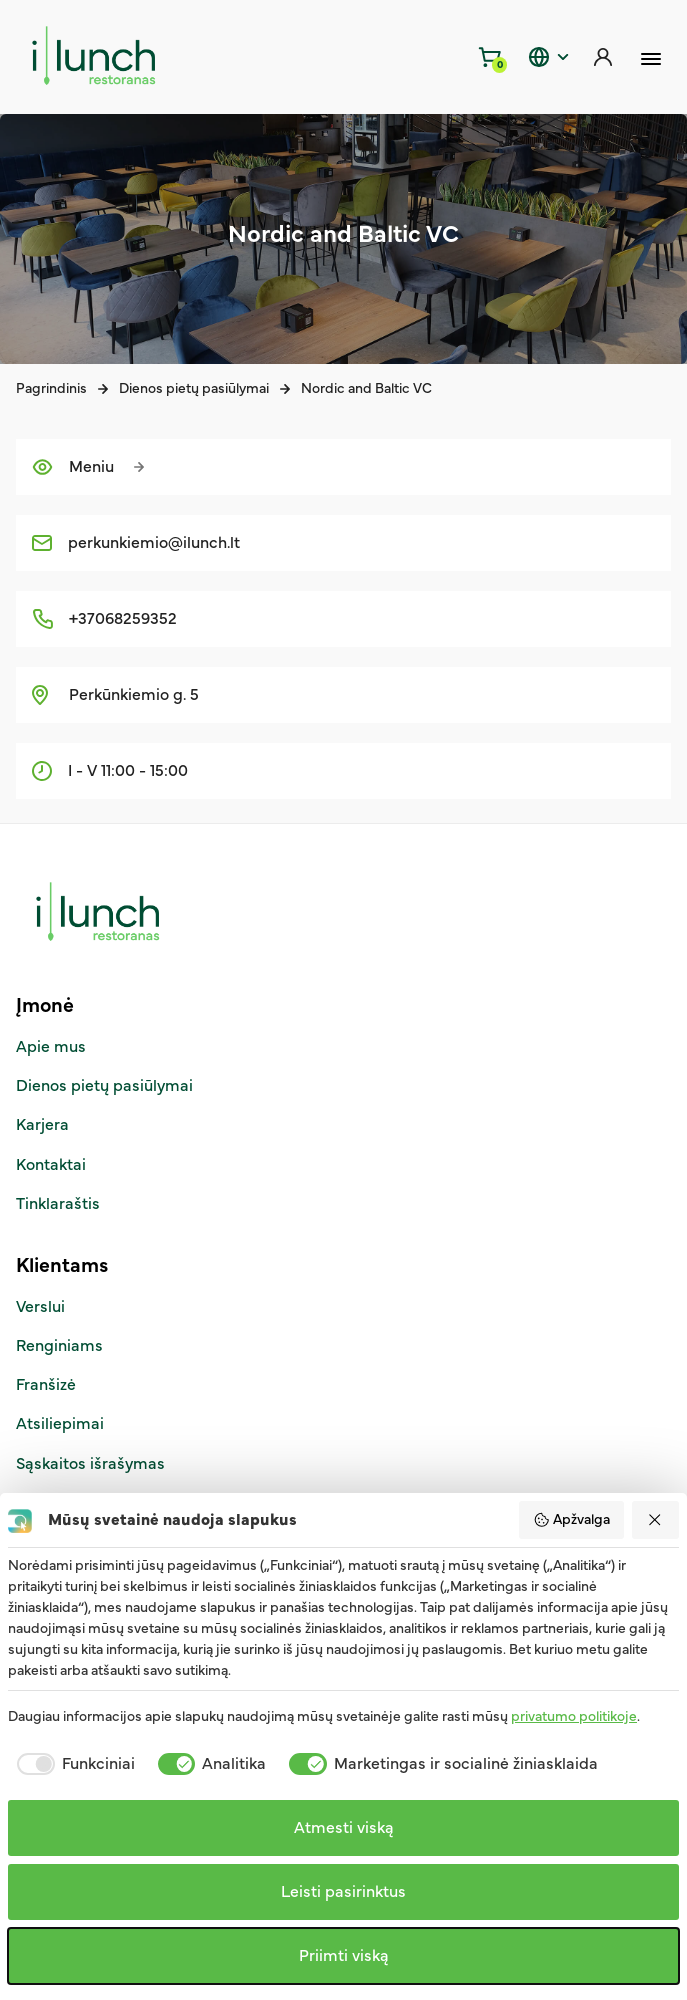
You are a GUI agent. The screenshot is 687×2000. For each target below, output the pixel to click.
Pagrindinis (51, 389)
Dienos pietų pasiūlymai (194, 389)
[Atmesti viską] (656, 1520)
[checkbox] (71, 1764)
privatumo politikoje (574, 1717)
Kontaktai (51, 1165)
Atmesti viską (344, 1828)
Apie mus (51, 1047)
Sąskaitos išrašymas (90, 1464)
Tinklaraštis (58, 1204)
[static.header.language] (547, 57)
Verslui (40, 1307)
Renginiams (59, 1346)
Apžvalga (571, 1520)
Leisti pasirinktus (343, 1892)
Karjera (42, 1125)
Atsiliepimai (60, 1424)
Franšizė (46, 1385)
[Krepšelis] (491, 57)
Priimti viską (344, 1956)
